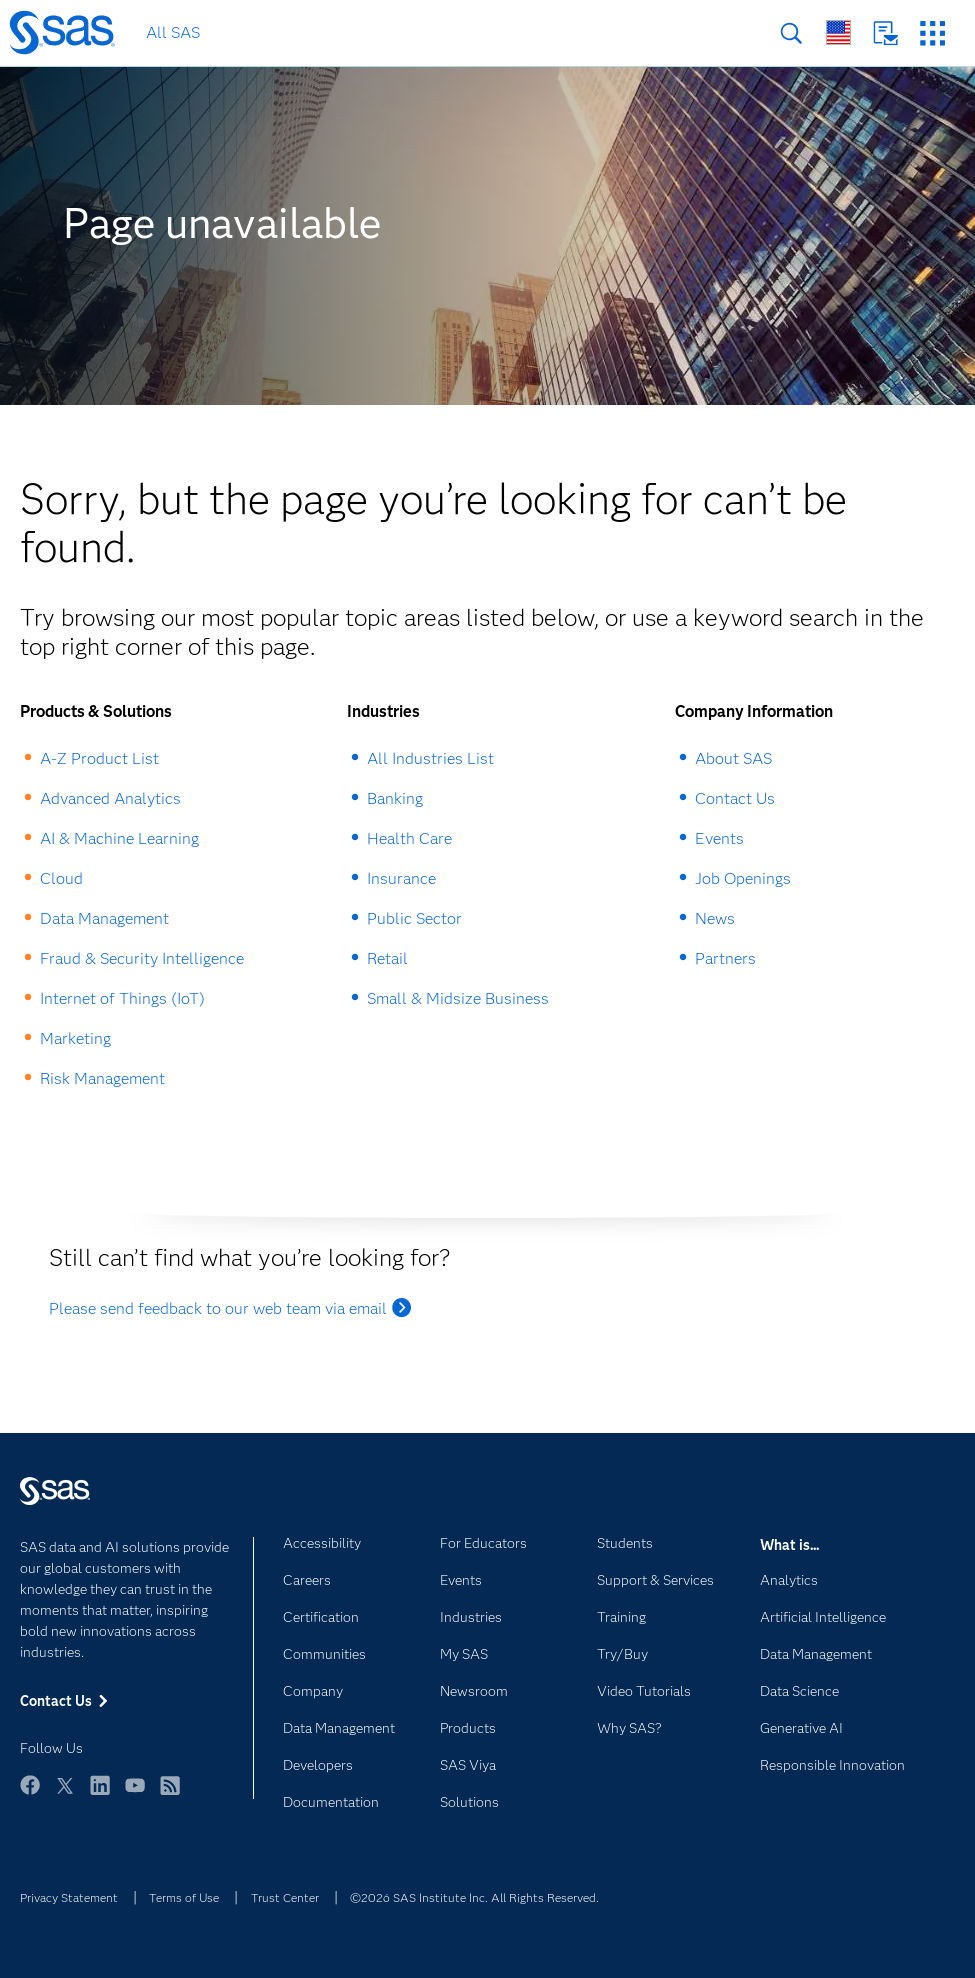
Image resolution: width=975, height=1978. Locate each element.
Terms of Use (184, 1897)
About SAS (733, 758)
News (715, 918)
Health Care (409, 838)
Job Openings (743, 878)
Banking (395, 798)
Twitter (65, 1794)
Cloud (61, 878)
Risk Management (102, 1078)
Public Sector (414, 918)
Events (719, 838)
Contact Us (885, 33)
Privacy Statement (69, 1897)
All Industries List (430, 758)
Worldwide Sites (838, 32)
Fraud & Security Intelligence (142, 958)
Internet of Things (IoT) (122, 998)
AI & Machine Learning (119, 838)
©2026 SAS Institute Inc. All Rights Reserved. (474, 1897)
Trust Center (285, 1897)
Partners (725, 958)
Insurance (401, 878)
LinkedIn (100, 1794)
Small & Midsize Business (458, 998)
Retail (387, 958)
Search (791, 33)
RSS (170, 1794)
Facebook (30, 1794)
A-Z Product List (99, 758)
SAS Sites (932, 33)
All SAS (173, 32)
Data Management (104, 918)
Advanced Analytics (110, 798)
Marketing (75, 1038)
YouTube (135, 1794)
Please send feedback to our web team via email (218, 1308)
